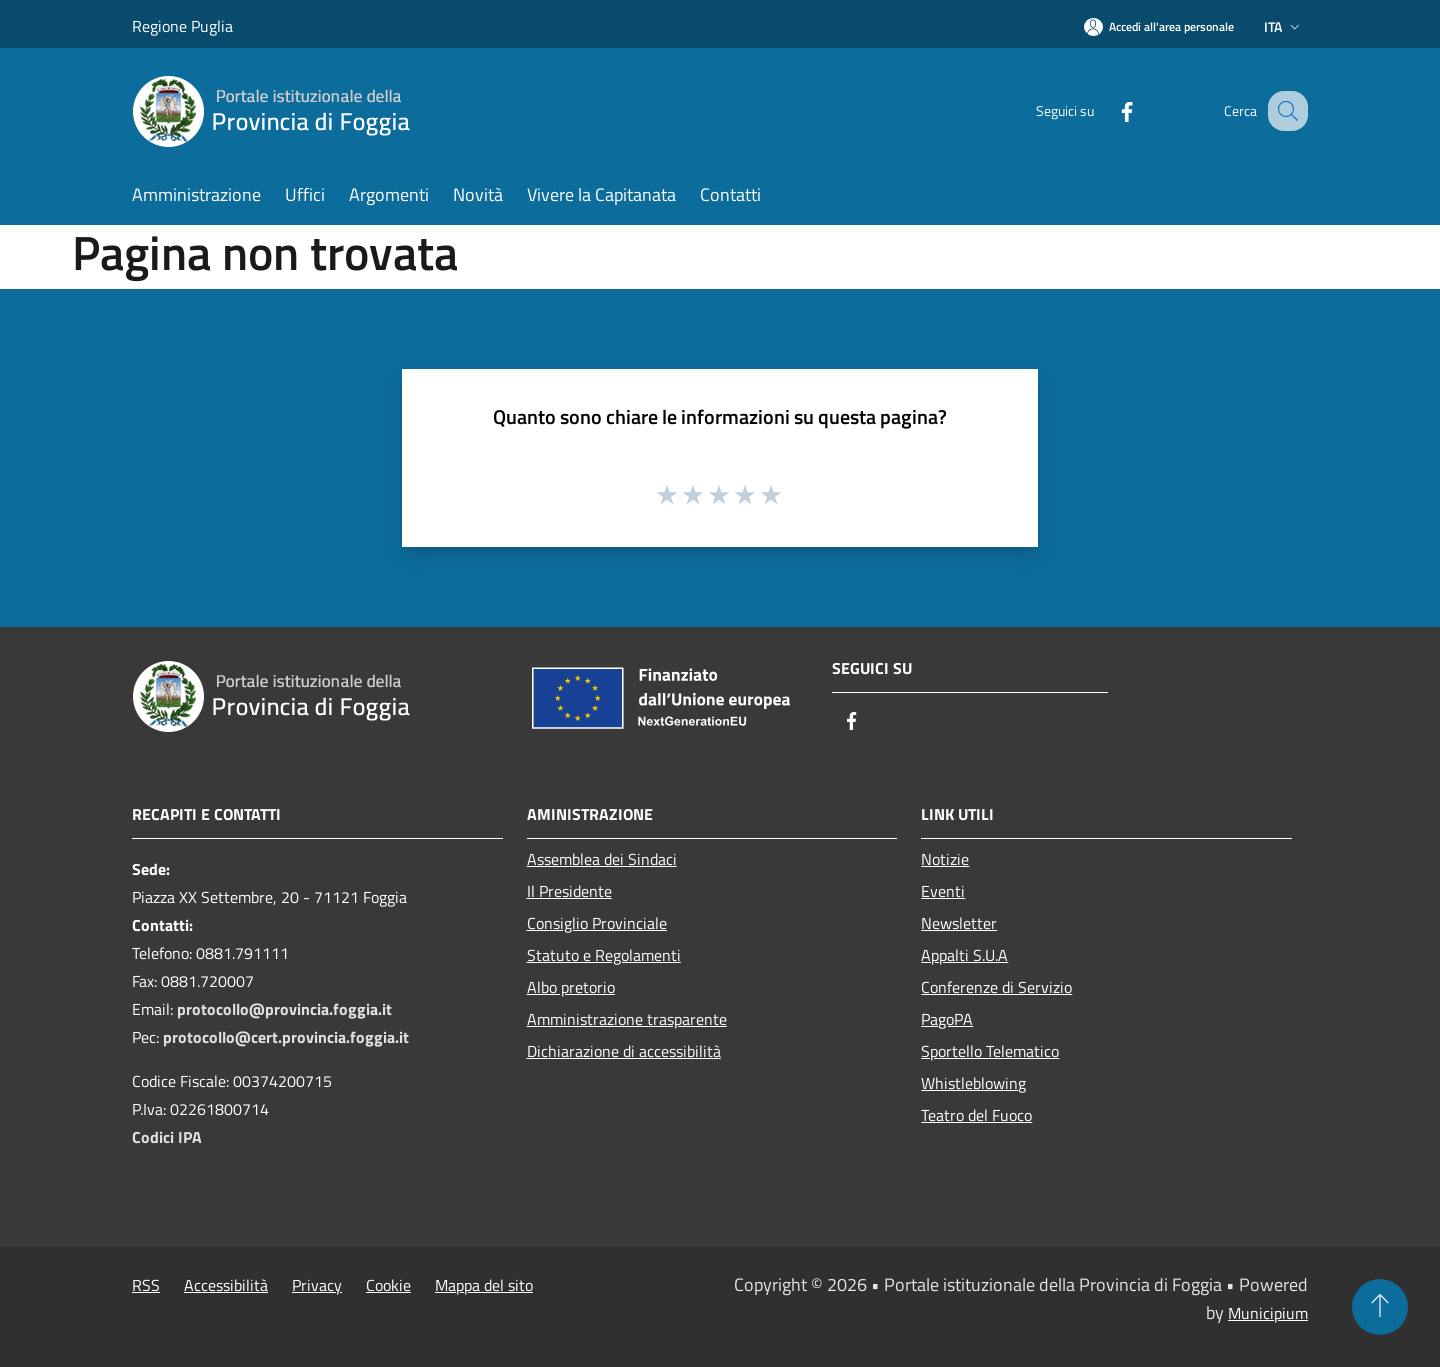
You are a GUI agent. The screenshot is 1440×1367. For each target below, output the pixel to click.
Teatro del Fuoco (976, 1115)
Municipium (1268, 1313)
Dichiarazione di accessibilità (624, 1051)
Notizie (945, 859)
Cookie (388, 1285)
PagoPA (947, 1019)
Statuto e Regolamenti (604, 955)
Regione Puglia (182, 26)
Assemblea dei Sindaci (602, 859)
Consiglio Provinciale (597, 923)
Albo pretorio (571, 987)
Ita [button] (1284, 26)
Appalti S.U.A (964, 955)
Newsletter (959, 923)
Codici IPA (167, 1137)
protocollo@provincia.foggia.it (284, 1009)
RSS (146, 1285)
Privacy (317, 1285)
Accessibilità (226, 1285)
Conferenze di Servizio (996, 987)
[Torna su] (1380, 1307)
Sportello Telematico (990, 1051)
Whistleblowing (973, 1083)
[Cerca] (1284, 111)
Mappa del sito (484, 1285)
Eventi (943, 891)
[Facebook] (1106, 110)
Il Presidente (569, 891)
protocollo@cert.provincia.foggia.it (286, 1037)
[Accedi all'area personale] (1159, 26)
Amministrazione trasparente (627, 1019)
